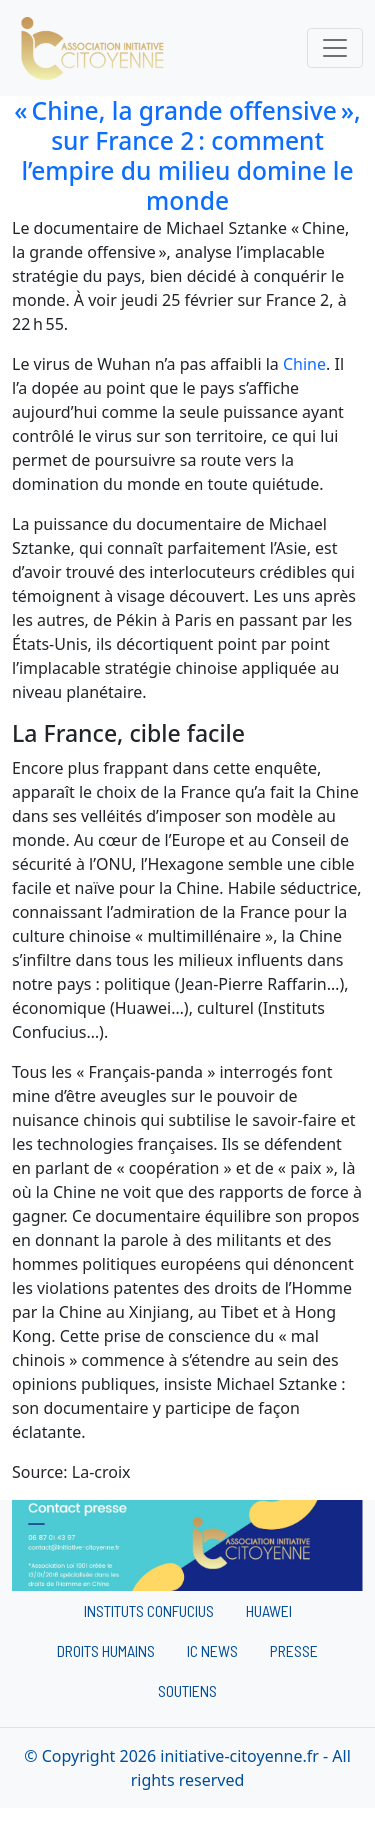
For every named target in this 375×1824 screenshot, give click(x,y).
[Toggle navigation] (335, 48)
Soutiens (187, 1690)
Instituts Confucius (149, 1610)
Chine (304, 364)
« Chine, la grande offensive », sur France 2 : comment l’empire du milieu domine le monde (187, 155)
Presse (294, 1650)
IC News (212, 1650)
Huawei (269, 1610)
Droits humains (106, 1650)
